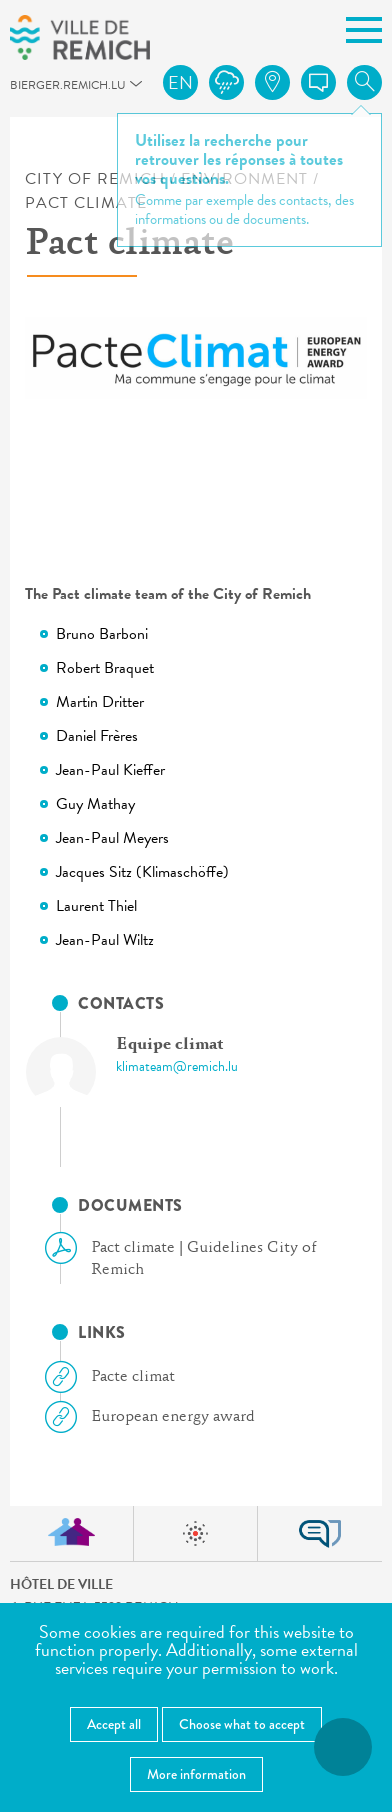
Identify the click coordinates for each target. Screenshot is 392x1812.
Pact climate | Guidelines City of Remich (189, 1257)
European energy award (158, 1417)
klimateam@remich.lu (177, 1066)
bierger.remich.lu (19, 90)
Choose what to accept (242, 1724)
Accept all (114, 1724)
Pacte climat (118, 1377)
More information (196, 1774)
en (180, 82)
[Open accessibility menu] (343, 1747)
